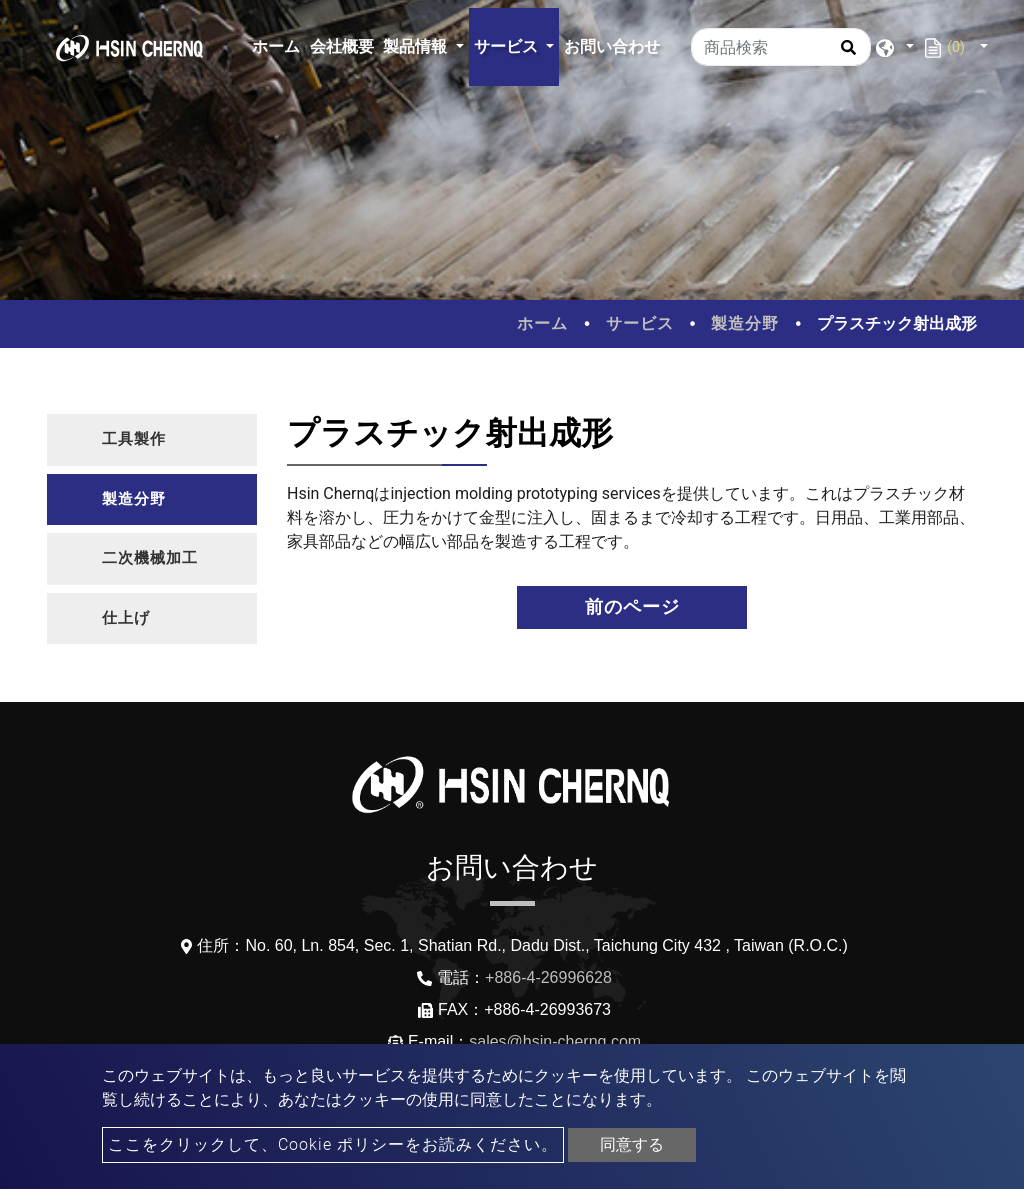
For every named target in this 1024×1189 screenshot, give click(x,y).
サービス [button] (508, 46)
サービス (640, 323)
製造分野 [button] (134, 499)
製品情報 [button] (417, 46)
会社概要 (342, 46)
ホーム (278, 44)
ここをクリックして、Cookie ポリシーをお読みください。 (333, 1144)
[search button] (845, 54)
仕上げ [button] (126, 618)
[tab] (152, 440)
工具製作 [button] (134, 439)
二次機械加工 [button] (150, 558)
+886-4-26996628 (548, 977)
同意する (632, 1144)
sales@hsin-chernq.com (555, 1041)
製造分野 (745, 323)
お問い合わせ (612, 46)
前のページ (632, 607)
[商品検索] (781, 47)
